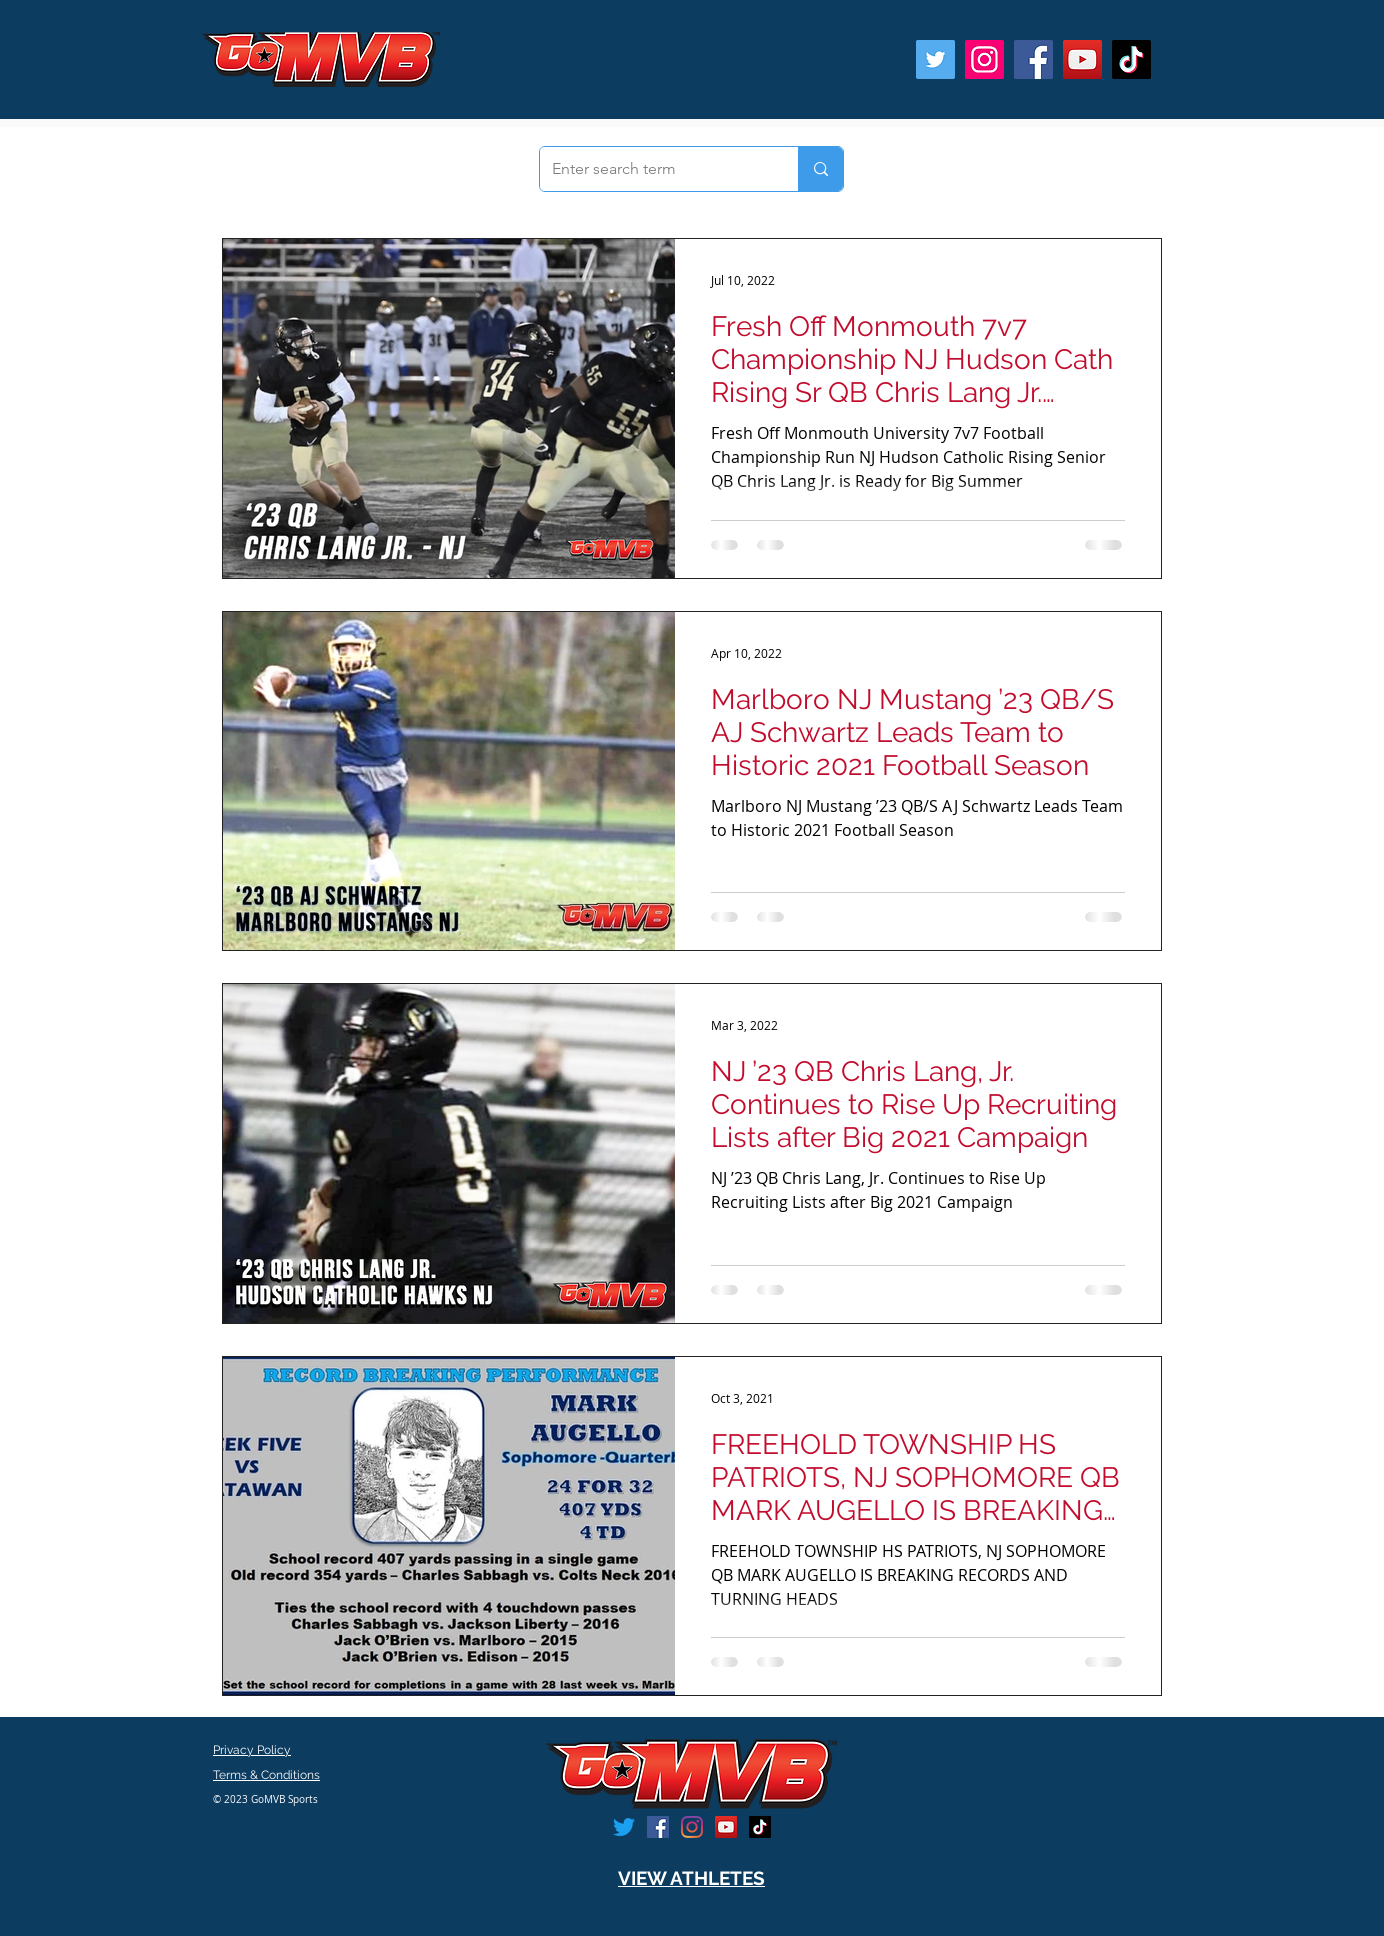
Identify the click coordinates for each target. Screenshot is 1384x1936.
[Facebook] (1033, 59)
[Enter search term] (654, 169)
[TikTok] (1131, 59)
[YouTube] (1082, 59)
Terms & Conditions (266, 1775)
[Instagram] (984, 59)
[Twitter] (935, 59)
